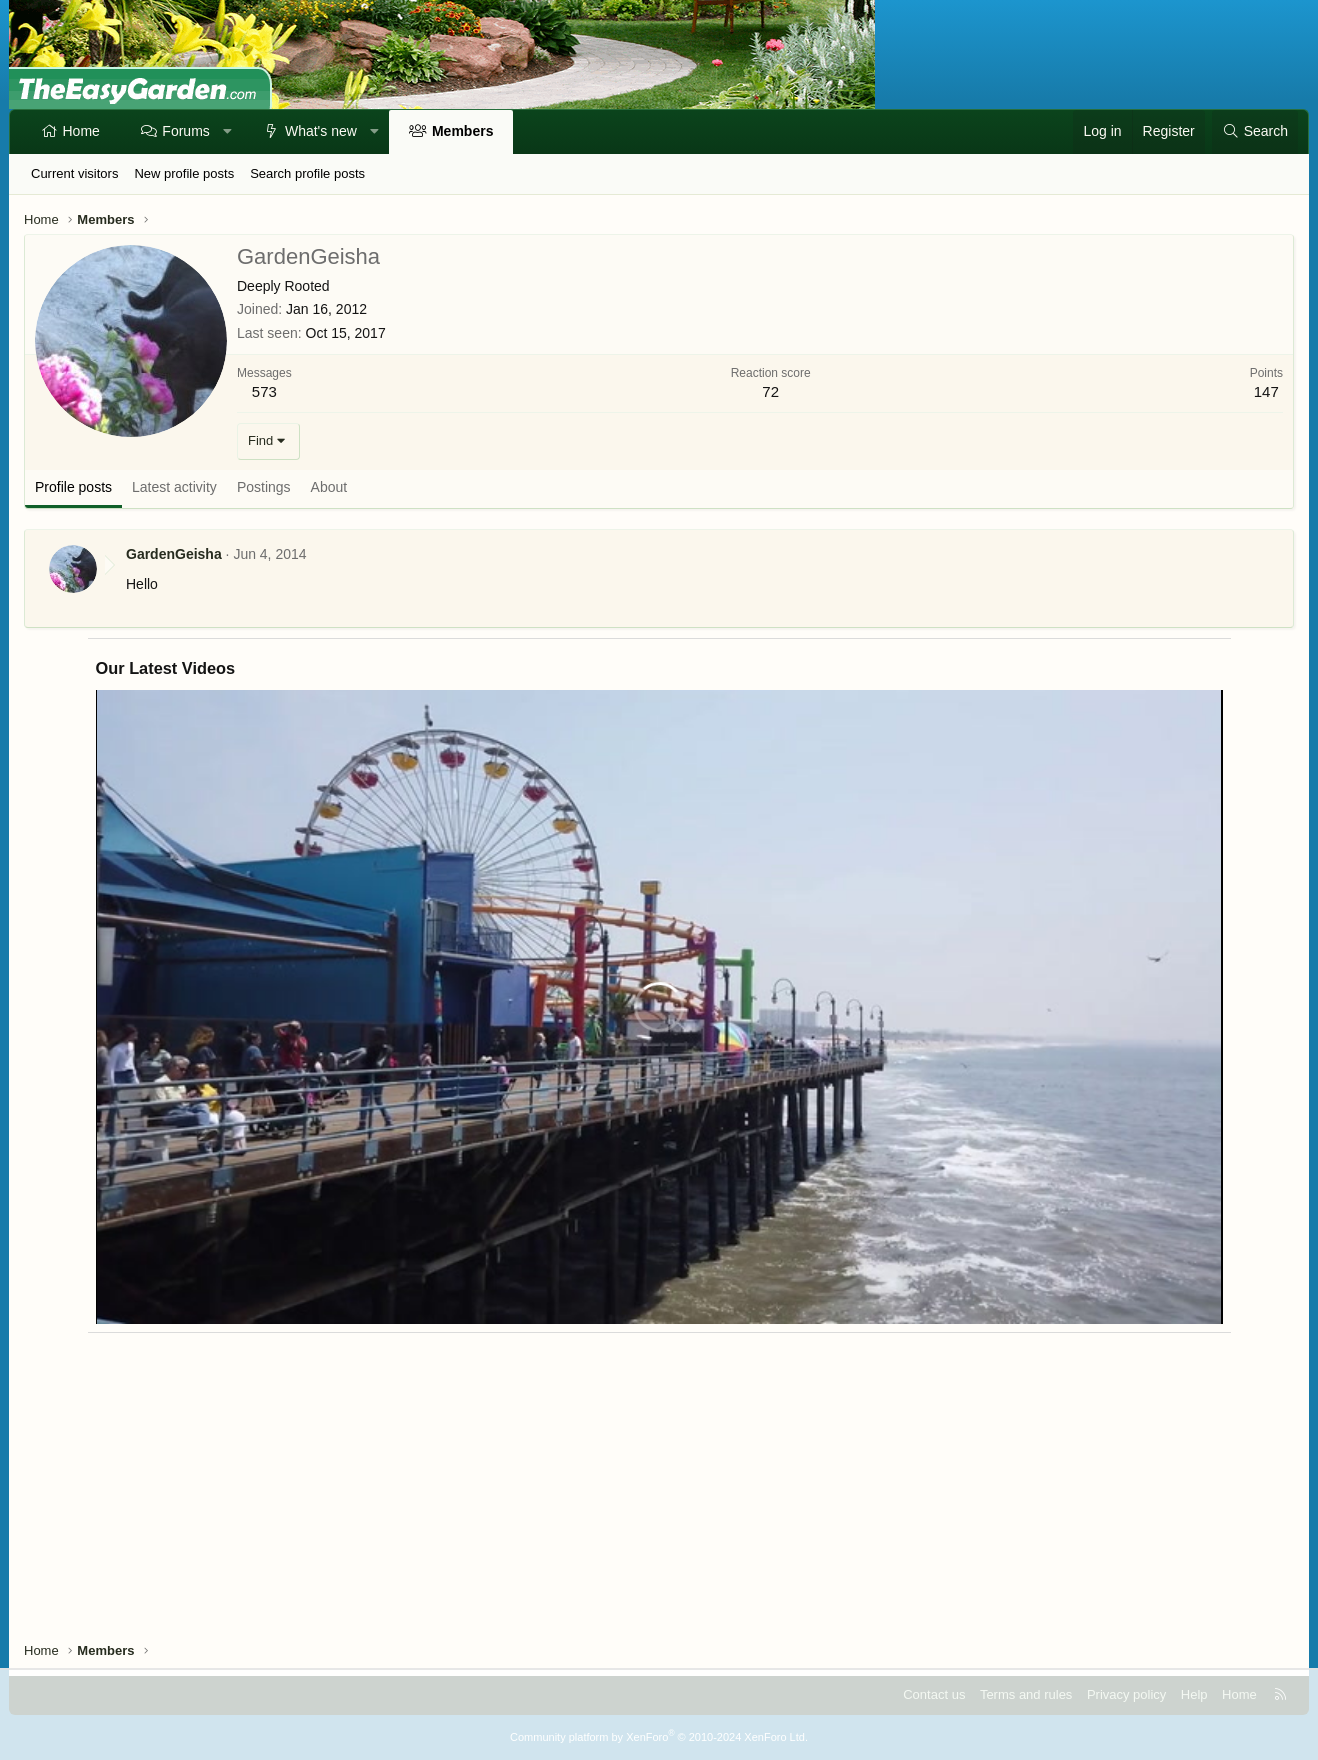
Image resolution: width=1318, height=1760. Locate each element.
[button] (227, 132)
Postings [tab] (264, 487)
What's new (321, 131)
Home (81, 131)
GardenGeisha (174, 554)
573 (264, 391)
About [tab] (329, 487)
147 (1266, 391)
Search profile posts (307, 173)
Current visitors (74, 173)
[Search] (1255, 132)
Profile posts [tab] (73, 487)
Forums (185, 131)
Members (462, 131)
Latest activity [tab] (174, 487)
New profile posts (184, 173)
